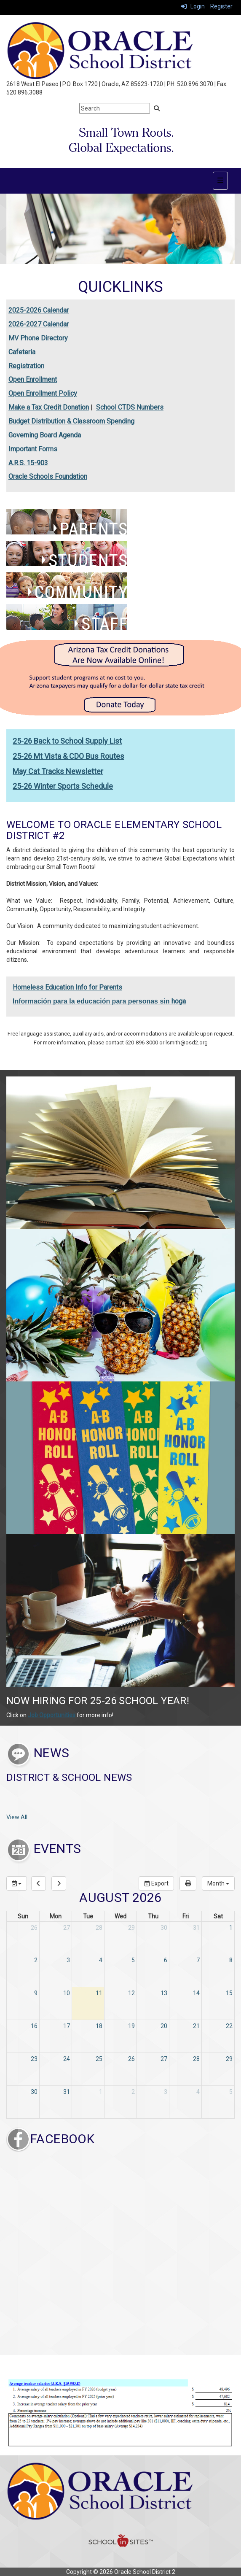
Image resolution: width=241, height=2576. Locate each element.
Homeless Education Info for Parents (67, 987)
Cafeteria (21, 352)
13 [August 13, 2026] (164, 1993)
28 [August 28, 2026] (196, 2058)
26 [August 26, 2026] (131, 2058)
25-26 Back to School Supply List (67, 740)
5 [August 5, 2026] (133, 1960)
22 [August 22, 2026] (229, 2026)
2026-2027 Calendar (38, 324)
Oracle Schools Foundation (47, 476)
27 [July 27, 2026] (66, 1927)
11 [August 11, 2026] (99, 1993)
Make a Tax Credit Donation (48, 407)
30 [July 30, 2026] (164, 1927)
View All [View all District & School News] (16, 1817)
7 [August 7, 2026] (198, 1960)
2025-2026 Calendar (38, 310)
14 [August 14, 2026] (196, 1993)
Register (221, 6)
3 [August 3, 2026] (68, 1960)
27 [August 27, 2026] (164, 2058)
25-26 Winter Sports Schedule (63, 786)
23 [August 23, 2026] (34, 2058)
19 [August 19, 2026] (131, 2026)
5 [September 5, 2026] (231, 2091)
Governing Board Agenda (44, 435)
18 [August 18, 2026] (99, 2026)
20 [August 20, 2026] (164, 2026)
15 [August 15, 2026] (229, 1993)
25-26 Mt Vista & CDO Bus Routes (68, 756)
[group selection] (16, 1883)
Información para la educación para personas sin (92, 1001)
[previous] (38, 1883)
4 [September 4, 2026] (198, 2091)
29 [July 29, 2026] (131, 1927)
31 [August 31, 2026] (66, 2091)
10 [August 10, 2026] (66, 1993)
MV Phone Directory (38, 338)
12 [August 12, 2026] (131, 1993)
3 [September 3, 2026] (165, 2091)
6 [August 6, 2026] (165, 1960)
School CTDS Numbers (129, 407)
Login (193, 6)
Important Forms (32, 449)
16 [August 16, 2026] (34, 2026)
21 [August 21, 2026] (196, 2026)
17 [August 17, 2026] (66, 2026)
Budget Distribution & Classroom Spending (71, 421)
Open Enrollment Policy (42, 393)
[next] (58, 1883)
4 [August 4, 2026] (100, 1960)
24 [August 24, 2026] (66, 2058)
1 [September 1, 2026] (100, 2091)
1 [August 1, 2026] (231, 1927)
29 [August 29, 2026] (229, 2058)
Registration (26, 366)
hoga (178, 1001)
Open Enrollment (32, 379)
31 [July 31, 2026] (196, 1927)
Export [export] (156, 1883)
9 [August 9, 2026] (35, 1993)
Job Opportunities (51, 1715)
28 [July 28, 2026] (99, 1927)
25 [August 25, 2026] (99, 2058)
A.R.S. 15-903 (28, 463)
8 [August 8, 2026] (231, 1960)
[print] (187, 1883)
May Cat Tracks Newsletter (58, 771)
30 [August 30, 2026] (34, 2091)
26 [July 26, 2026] (34, 1927)
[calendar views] (218, 1883)
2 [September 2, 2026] (133, 2091)
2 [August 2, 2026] (35, 1960)
